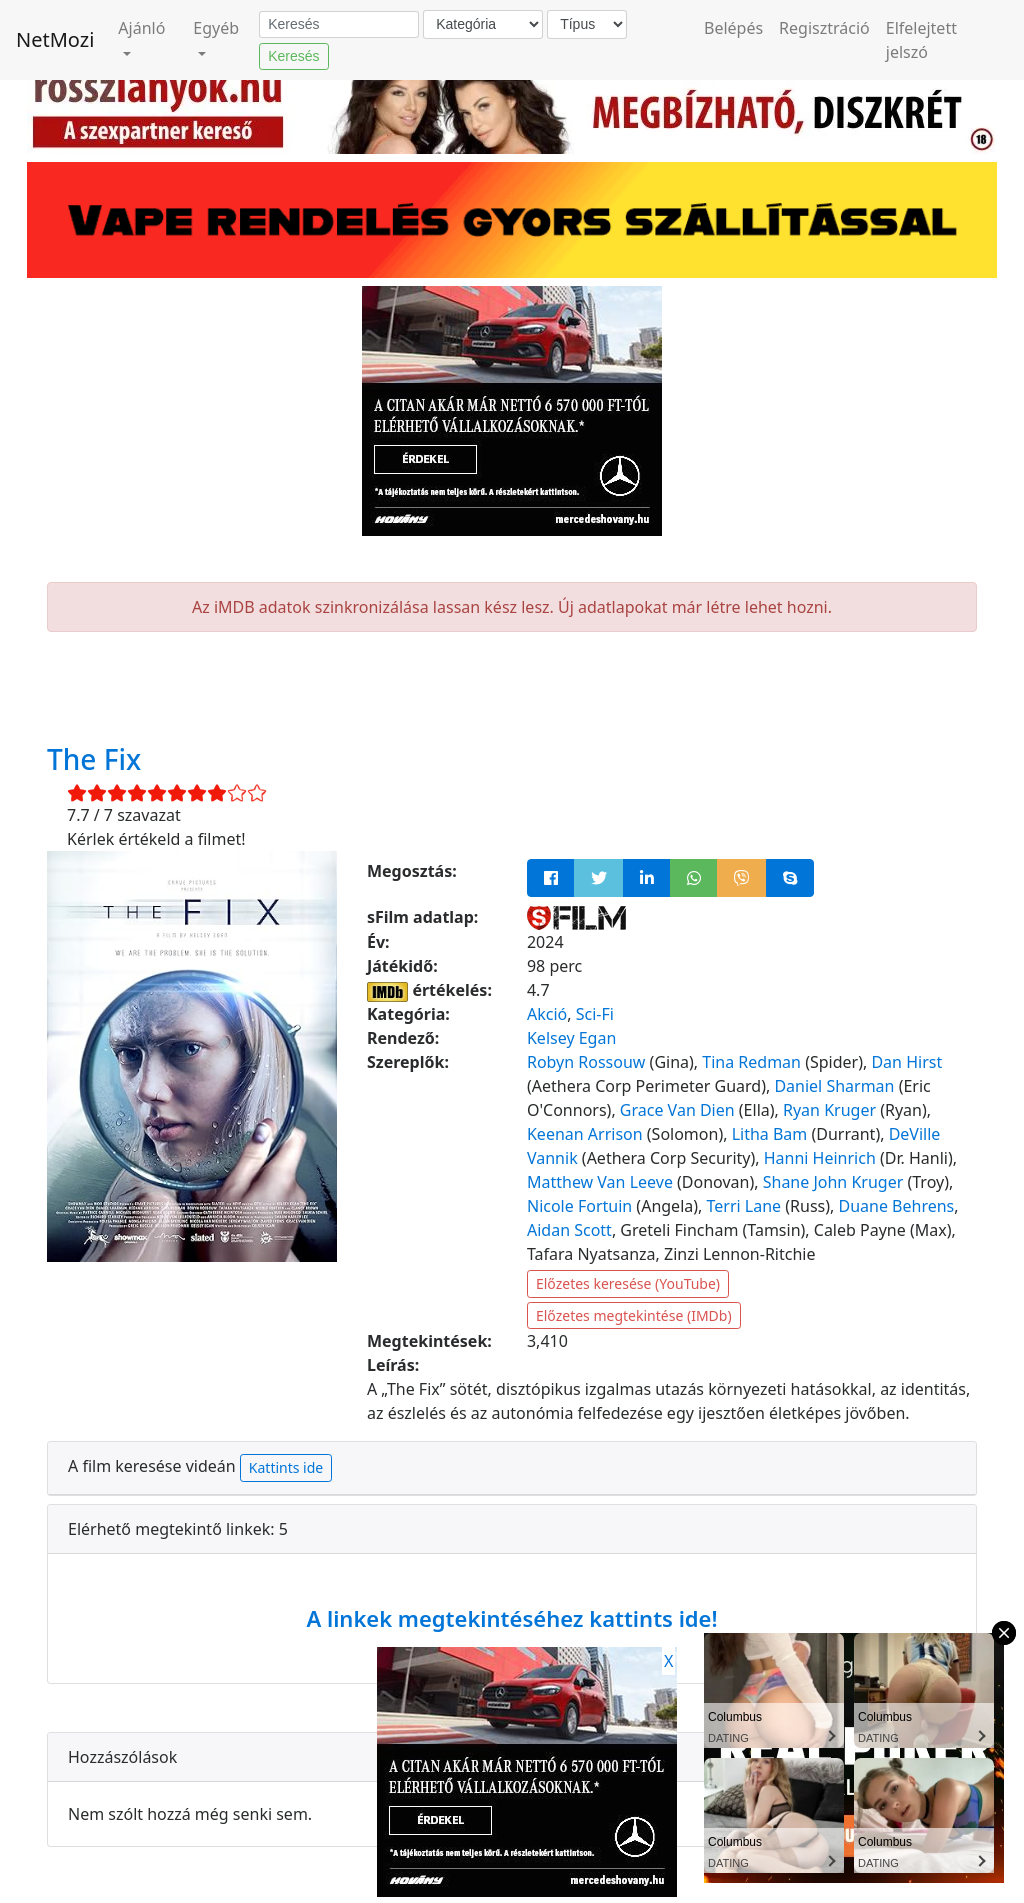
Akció (547, 1014)
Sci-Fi (595, 1014)
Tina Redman (751, 1062)
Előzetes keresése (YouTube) (628, 1283)
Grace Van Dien (677, 1110)
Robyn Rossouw (586, 1062)
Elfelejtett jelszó (921, 40)
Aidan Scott (569, 1230)
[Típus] (587, 24)
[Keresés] (339, 25)
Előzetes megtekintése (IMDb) (634, 1315)
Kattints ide (286, 1467)
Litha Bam (770, 1134)
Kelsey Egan (571, 1038)
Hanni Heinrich (820, 1158)
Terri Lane (744, 1206)
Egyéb (216, 28)
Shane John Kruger (833, 1182)
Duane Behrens (896, 1206)
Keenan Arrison (585, 1134)
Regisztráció (824, 28)
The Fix (94, 759)
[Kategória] (483, 24)
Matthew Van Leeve (600, 1182)
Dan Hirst (906, 1062)
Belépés (733, 28)
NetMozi (55, 39)
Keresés (293, 56)
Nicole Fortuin (579, 1206)
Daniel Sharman (834, 1086)
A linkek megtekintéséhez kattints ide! (511, 1618)
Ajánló (141, 28)
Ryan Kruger (829, 1110)
